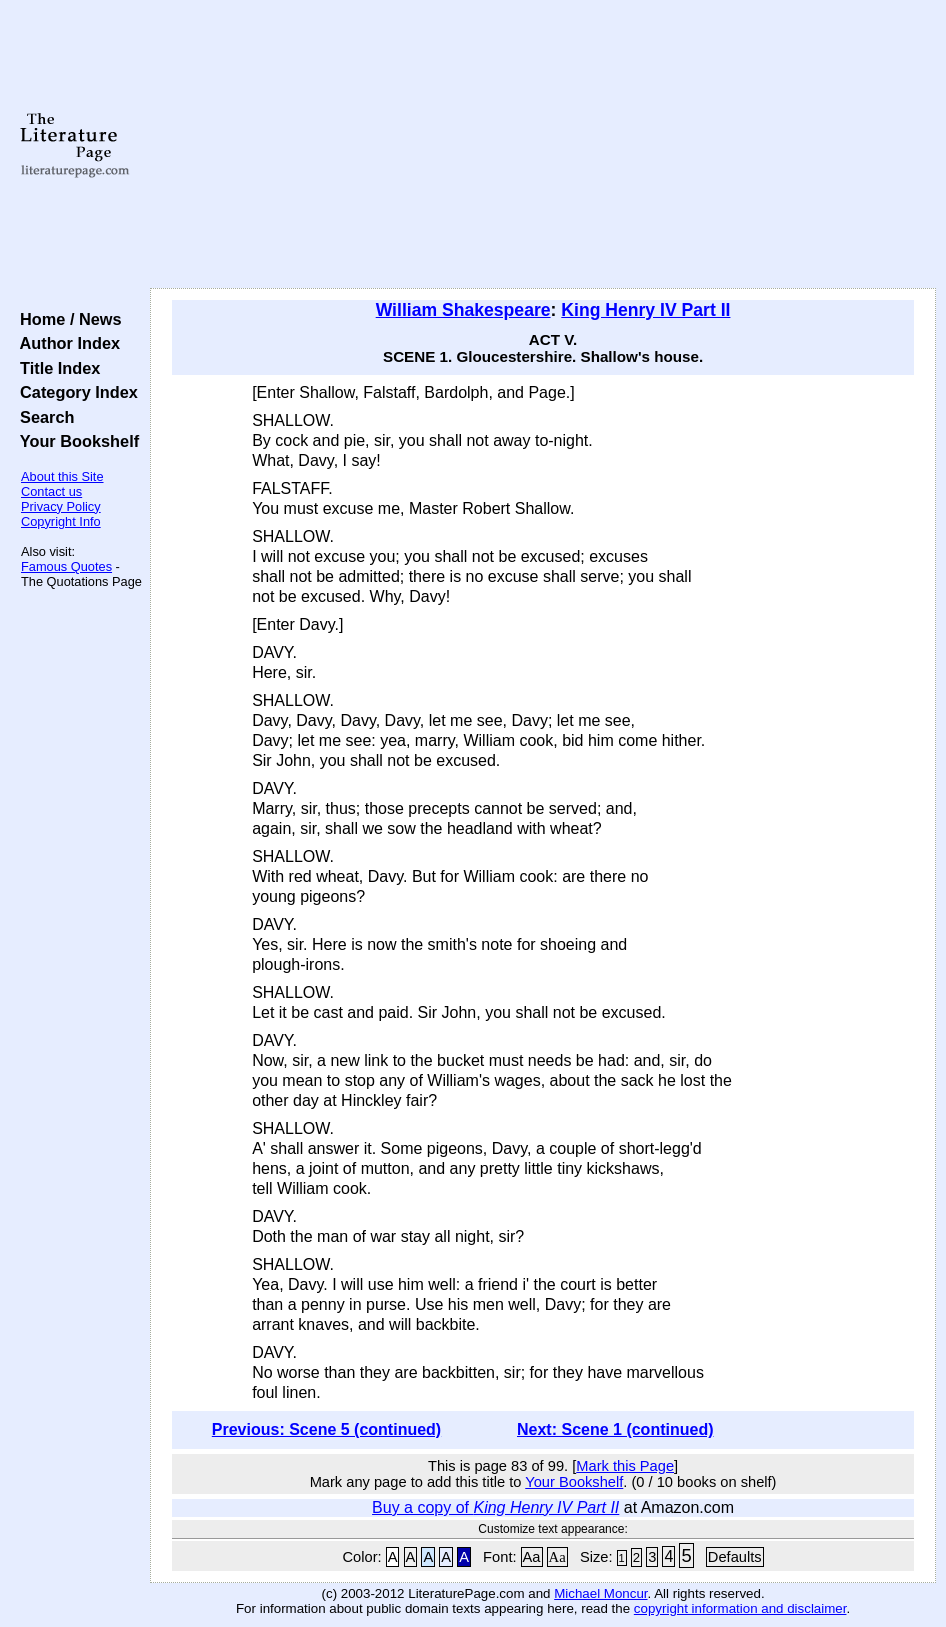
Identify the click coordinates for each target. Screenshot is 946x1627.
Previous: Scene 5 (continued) (326, 1429)
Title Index (55, 368)
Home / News (66, 319)
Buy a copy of (495, 1507)
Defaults (735, 1557)
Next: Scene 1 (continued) (615, 1429)
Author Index (65, 343)
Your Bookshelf (75, 441)
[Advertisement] (543, 145)
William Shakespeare (463, 310)
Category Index (74, 392)
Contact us (51, 491)
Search (42, 417)
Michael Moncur (600, 1593)
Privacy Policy (61, 506)
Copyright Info (61, 521)
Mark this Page (625, 1466)
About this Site (62, 476)
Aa (532, 1557)
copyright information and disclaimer (740, 1608)
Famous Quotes (66, 566)
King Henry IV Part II (645, 310)
